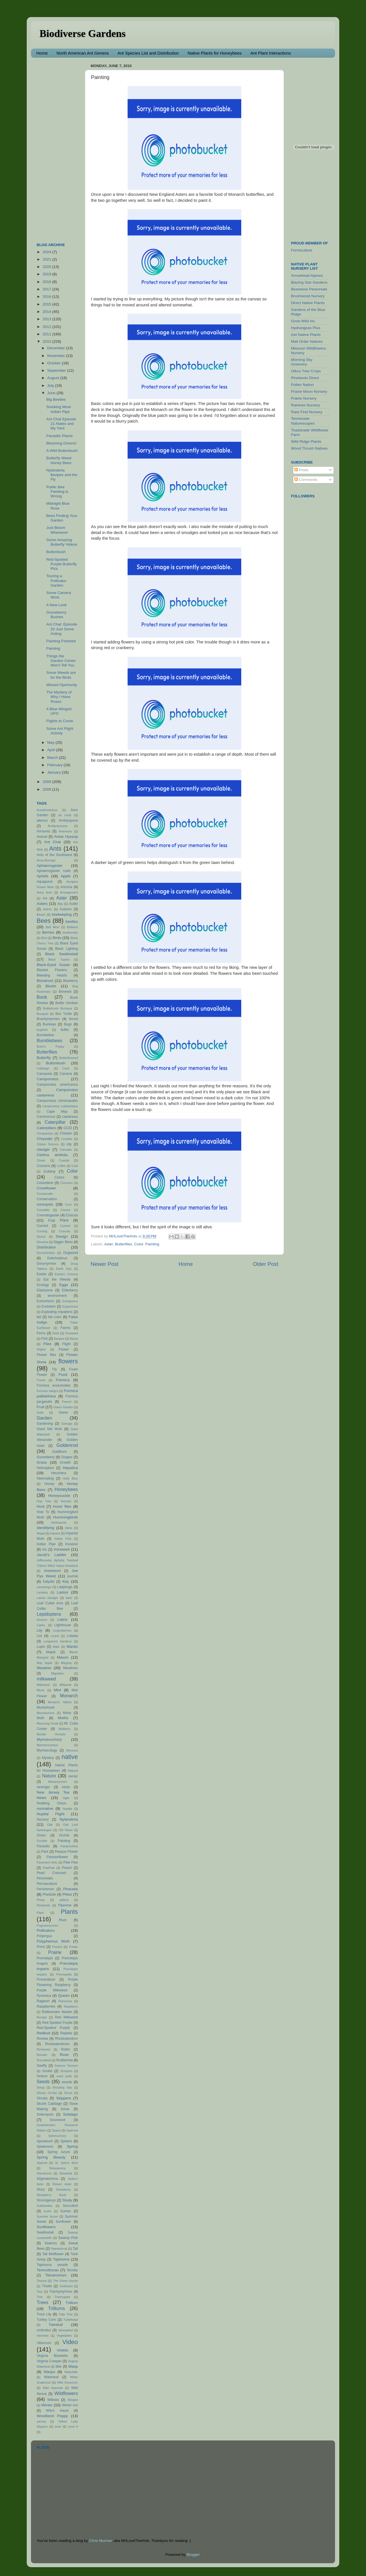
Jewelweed (52, 1571)
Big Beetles (56, 399)
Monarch (69, 1695)
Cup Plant (58, 1220)
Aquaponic (45, 882)
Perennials (45, 1878)
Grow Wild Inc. (303, 321)
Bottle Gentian (66, 1003)
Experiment (70, 1306)
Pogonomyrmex (47, 1925)
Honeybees (66, 1489)
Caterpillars (46, 1128)
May (51, 742)
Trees (42, 2302)
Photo (41, 1900)
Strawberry (63, 2189)
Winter (47, 2405)
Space (56, 2130)
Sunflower (63, 2222)
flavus (74, 1338)
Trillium (72, 2303)
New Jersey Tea (53, 1792)
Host (41, 1506)
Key (66, 1581)
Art (45, 898)
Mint (57, 1690)
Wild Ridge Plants (306, 441)
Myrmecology (47, 1750)
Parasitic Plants (59, 436)
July (51, 385)
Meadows (70, 1668)
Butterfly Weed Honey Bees (59, 460)
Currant (42, 1226)
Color (138, 1244)
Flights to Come (59, 721)
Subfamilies (45, 2205)
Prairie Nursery (304, 398)
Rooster (42, 2054)
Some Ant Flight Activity (59, 730)
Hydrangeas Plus (305, 328)
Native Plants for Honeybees (215, 53)
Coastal (64, 1160)
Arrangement (69, 892)
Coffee (61, 1165)
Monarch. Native (60, 1702)
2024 (47, 252)
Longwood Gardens (57, 1641)
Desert (41, 1236)
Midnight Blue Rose (58, 505)
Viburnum (44, 2343)
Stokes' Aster (62, 2184)
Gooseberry (46, 1457)
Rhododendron (66, 2039)
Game (63, 1412)
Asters (42, 903)
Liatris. (41, 1625)
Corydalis (43, 1210)
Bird (44, 938)
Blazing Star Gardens (309, 282)
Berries (48, 932)
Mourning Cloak (47, 1723)
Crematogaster (48, 1215)
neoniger (43, 1787)
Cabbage (43, 1068)
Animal (42, 837)
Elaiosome (45, 1290)
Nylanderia (68, 1819)
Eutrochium (45, 1301)
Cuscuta (64, 1231)
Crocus (72, 1215)
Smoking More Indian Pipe (58, 409)
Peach (67, 1868)
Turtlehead (70, 2319)
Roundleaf (44, 2060)
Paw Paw (70, 1862)
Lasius (62, 1592)
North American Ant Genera (83, 53)
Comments (305, 479)
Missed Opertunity (61, 685)
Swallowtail (45, 2232)
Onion (41, 1835)
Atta (60, 903)
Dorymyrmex (46, 1264)
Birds (57, 938)
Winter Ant (70, 2405)
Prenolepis (45, 1958)
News (41, 1798)
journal (73, 1576)
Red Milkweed (66, 2017)
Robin (65, 2049)
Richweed (43, 2049)
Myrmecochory (49, 1739)
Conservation (47, 1199)
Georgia (66, 1423)
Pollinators (46, 1930)
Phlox (67, 1894)
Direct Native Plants (308, 303)
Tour (40, 2291)
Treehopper (62, 2297)
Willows (53, 2400)
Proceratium (46, 1979)
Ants (55, 848)
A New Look (56, 605)
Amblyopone (68, 820)
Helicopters (45, 1468)
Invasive (71, 1544)
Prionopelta (64, 1974)
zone (58, 2426)
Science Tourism (66, 2065)
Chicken (66, 1133)
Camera (66, 1074)
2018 (47, 282)
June (52, 393)
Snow (65, 2109)
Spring (72, 2146)
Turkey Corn (46, 2320)
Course (65, 1210)
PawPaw (49, 1867)
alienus (42, 820)
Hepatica (70, 1468)
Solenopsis (45, 2114)
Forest (41, 1380)
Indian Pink (62, 1538)
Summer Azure (47, 2216)
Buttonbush (56, 552)
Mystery (48, 1758)
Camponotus (48, 1079)
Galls (40, 1412)
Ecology (43, 1285)
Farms (65, 1328)
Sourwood (57, 2120)
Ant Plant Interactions (270, 53)
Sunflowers (46, 2227)
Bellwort (72, 927)
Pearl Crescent (51, 1873)
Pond (41, 1947)
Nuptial (67, 1808)
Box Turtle (63, 1014)
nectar (73, 1776)
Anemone (65, 831)
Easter (42, 1274)
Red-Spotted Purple (53, 2028)
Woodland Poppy (52, 2416)
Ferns (41, 1333)
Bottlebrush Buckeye (57, 1008)
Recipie (42, 2017)
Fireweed (71, 1333)
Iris (44, 1549)
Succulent (70, 2206)
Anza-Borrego (46, 860)
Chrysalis (45, 1139)
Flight (66, 1344)
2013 (47, 319)
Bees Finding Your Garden (62, 518)
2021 (47, 259)
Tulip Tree (66, 2314)
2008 (47, 789)
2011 (47, 334)
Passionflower (57, 1857)
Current (65, 1225)
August (53, 378)
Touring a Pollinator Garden (56, 580)
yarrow (41, 2421)
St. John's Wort (66, 2162)
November (56, 356)
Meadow (44, 1668)
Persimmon (45, 1889)
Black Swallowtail (61, 954)
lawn (69, 1597)
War (58, 2367)
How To (43, 1512)
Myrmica (72, 1750)
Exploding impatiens (56, 1312)
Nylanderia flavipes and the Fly (62, 474)
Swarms (50, 2243)
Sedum (42, 2076)
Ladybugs (64, 1587)
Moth (40, 1718)
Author (47, 909)
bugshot (42, 1029)
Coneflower (46, 1188)
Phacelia (70, 1889)
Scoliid (47, 2071)
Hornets (66, 1501)
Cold (75, 1165)
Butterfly (44, 1058)
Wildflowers (66, 2393)
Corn (68, 1204)
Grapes (66, 1457)
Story (41, 2189)
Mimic (41, 1690)
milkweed (46, 1678)
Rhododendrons (57, 2044)
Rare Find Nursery (306, 412)
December (56, 348)
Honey (49, 1484)
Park (45, 1852)
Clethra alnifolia (52, 1155)
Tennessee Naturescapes (303, 420)
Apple (65, 876)
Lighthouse (62, 1625)
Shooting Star (62, 2087)
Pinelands (43, 1905)
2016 (47, 296)
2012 (47, 327)
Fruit (40, 1407)
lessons (42, 1619)
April (51, 750)
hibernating (45, 1478)
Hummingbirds (65, 1517)
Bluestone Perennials (309, 289)
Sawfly (42, 2066)
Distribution (46, 1247)
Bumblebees (49, 1040)
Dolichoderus (57, 1258)
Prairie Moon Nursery (309, 391)
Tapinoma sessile (52, 2265)
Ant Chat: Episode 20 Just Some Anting (61, 628)
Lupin (41, 1647)
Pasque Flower (66, 1852)
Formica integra (47, 1391)
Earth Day (63, 1268)
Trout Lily (44, 2314)
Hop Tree (44, 1501)
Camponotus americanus (57, 1085)
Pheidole (49, 1894)
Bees (44, 920)
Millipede (65, 1684)
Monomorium (46, 1713)
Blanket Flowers (52, 970)
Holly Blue (70, 1478)
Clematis (66, 1149)
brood (73, 1019)
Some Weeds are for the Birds (61, 674)
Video (70, 2342)
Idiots (68, 1528)
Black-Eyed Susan (53, 965)
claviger (43, 1149)
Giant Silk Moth (49, 1429)
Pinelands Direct (305, 378)
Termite (72, 2270)
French (67, 1401)
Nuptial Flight (51, 1814)
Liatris (62, 1619)
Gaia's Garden (63, 1407)
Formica (63, 1380)
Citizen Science (48, 1144)
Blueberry (70, 981)
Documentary (46, 1252)
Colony (49, 1171)
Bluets (50, 986)
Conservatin (45, 1193)
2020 (47, 267)
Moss (67, 1713)
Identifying (45, 1528)
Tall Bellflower (53, 2254)
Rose (64, 2055)
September (57, 370)
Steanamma (57, 2168)
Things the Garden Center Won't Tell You (61, 660)
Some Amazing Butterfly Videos (61, 542)
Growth (65, 1462)
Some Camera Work (58, 595)
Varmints (43, 2335)
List (39, 1636)
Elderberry (70, 1290)
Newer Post (104, 1264)
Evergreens (70, 1301)
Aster (108, 1244)
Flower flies (46, 1355)
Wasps (49, 2372)
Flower (64, 1349)
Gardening (45, 1424)
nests (66, 1787)
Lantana (42, 1592)
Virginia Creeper (49, 2361)
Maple (51, 1652)
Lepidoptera (49, 1614)
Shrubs (42, 2098)
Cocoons (43, 1166)
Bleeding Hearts (52, 975)
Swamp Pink (68, 2238)
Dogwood (70, 1253)
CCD (67, 1128)
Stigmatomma (47, 2179)
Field (55, 1333)
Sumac (65, 2211)
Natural (73, 1770)
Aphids (42, 876)
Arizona (66, 887)
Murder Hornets (51, 1734)
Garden (44, 1417)
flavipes (59, 1338)
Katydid (49, 1582)
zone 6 (73, 2426)
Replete (66, 2033)
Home (42, 53)
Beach (41, 914)
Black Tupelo (59, 959)
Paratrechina (69, 1846)
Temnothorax (48, 2270)
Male (56, 1646)
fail (39, 1317)
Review (42, 2039)
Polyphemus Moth (53, 1941)
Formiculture (301, 250)
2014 (47, 311)
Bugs (68, 1024)
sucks (47, 2211)
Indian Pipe (46, 1544)
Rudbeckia (64, 2060)
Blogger (193, 2554)
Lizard (55, 1636)
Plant (40, 1912)
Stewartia (65, 2173)
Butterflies (123, 1244)
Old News (65, 1830)
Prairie (55, 1952)
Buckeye (49, 1024)
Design (62, 1236)
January (54, 772)
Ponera (57, 1946)
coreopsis (45, 1204)
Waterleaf (51, 2377)
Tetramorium (55, 2275)
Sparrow (72, 2130)
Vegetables (64, 2335)
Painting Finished (61, 641)
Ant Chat (52, 842)
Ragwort (43, 2001)
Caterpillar (55, 1122)
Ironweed (62, 1549)
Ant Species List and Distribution (148, 53)
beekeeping (62, 914)
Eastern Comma (66, 1274)
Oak (50, 1824)
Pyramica (44, 1996)
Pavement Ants (47, 1862)
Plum (63, 1920)
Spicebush (45, 2141)
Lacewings (44, 1587)
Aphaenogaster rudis (53, 871)
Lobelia (72, 1636)
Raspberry (71, 2006)
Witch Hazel (57, 2411)
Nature (49, 1775)
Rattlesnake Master (57, 2012)
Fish (44, 1339)
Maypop (66, 1663)
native (69, 1756)
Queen (64, 1995)
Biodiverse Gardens (82, 33)
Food (63, 1374)
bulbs (65, 1030)
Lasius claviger (47, 1597)
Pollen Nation (302, 385)
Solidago (70, 2114)
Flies (47, 1344)
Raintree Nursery (305, 405)
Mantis (72, 1646)
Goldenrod (67, 1445)
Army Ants (44, 892)
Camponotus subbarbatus (60, 1106)
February (55, 765)
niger (66, 1798)
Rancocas (65, 2001)
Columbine (45, 1183)
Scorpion (66, 2071)
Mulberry (64, 1729)
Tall (75, 2249)
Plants (69, 1911)
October (54, 363)
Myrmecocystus (47, 1745)
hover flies (62, 1506)
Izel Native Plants (306, 335)
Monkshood (46, 1707)
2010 (47, 341)
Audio (73, 904)
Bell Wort (52, 927)
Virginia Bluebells (52, 2356)
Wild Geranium (67, 2382)
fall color (54, 1317)
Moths (63, 1718)
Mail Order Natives (307, 341)
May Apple (45, 1663)
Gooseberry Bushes (56, 614)
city (69, 1144)
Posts (301, 470)
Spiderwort (45, 2147)
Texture (42, 2280)
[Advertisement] (59, 147)
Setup (41, 2087)
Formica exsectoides (53, 1385)
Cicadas (66, 1138)
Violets (62, 2350)
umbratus (44, 2330)
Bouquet (42, 1013)
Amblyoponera (58, 826)
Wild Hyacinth (53, 2388)
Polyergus (44, 1936)
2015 (47, 304)
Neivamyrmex (57, 1781)
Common (66, 1183)
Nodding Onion (51, 1803)
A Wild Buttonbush (62, 450)
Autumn (66, 909)
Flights (41, 1349)
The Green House (65, 2280)
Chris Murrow (100, 2540)
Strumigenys (46, 2200)
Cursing (42, 1231)
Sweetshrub (59, 2248)
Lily (39, 1630)
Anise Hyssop (66, 836)
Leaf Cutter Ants (50, 1603)
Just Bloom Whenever (57, 529)
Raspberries (46, 2006)
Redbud (43, 2033)
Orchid (64, 1835)
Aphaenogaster (50, 865)
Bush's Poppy (50, 1046)
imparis (55, 1533)
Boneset (65, 992)
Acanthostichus (47, 810)
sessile (67, 2082)
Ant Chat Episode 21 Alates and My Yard (61, 423)
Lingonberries (62, 1630)
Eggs (63, 1285)
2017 (47, 289)
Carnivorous (46, 1117)
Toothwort (66, 2286)
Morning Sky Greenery (301, 362)
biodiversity (70, 932)
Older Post (265, 1264)
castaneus (70, 1117)
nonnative (45, 1808)
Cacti (65, 1068)
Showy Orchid (47, 2093)
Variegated (65, 2330)
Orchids (42, 1840)
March (53, 757)
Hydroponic (59, 1522)
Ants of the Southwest (54, 855)
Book (42, 997)
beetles (71, 921)
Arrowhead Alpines (307, 275)
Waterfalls (71, 2372)
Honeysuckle (59, 1495)
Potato (73, 1946)
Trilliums (56, 2308)
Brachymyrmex (48, 1019)
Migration (57, 1673)
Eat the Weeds (56, 1279)
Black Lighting (66, 949)
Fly (54, 1369)
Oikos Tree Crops (306, 371)
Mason (62, 1657)
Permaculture (47, 1884)
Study (67, 2200)
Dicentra (42, 1242)
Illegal (41, 1533)
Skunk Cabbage (49, 2104)
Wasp (73, 2366)
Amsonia (43, 831)
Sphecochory (57, 2135)
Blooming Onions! (61, 443)
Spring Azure (58, 2152)
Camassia (44, 1074)
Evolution (48, 1306)
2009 (47, 782)
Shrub (68, 2093)
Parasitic (43, 1846)
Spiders (66, 2141)
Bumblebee (45, 1035)
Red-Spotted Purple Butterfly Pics (61, 564)
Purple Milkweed (52, 1990)
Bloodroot (45, 981)
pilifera (63, 1900)
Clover (41, 1160)
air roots (64, 815)
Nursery (43, 1819)
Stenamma (44, 2173)
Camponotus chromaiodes (57, 1101)
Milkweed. (43, 1684)
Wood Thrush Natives (309, 448)
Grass (42, 1462)
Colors (60, 1177)
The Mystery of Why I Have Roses (59, 696)
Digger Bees (63, 1242)
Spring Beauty (51, 2157)
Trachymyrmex (60, 2292)
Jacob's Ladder (51, 1555)
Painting (152, 1244)
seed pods (64, 2076)
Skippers (63, 2098)
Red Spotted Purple (57, 2023)
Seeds (43, 2081)
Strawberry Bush (51, 2195)
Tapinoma (61, 2259)
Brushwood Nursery (308, 296)
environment (57, 1296)
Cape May (57, 1112)
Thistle (47, 2286)
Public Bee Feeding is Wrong (57, 491)
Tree (40, 2297)
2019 (47, 274)
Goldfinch (59, 1452)
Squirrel (42, 2162)
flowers (68, 1361)
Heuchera (58, 1473)
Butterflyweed (68, 1058)
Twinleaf (56, 2324)
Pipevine (65, 1905)
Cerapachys (45, 1133)
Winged (72, 2400)
